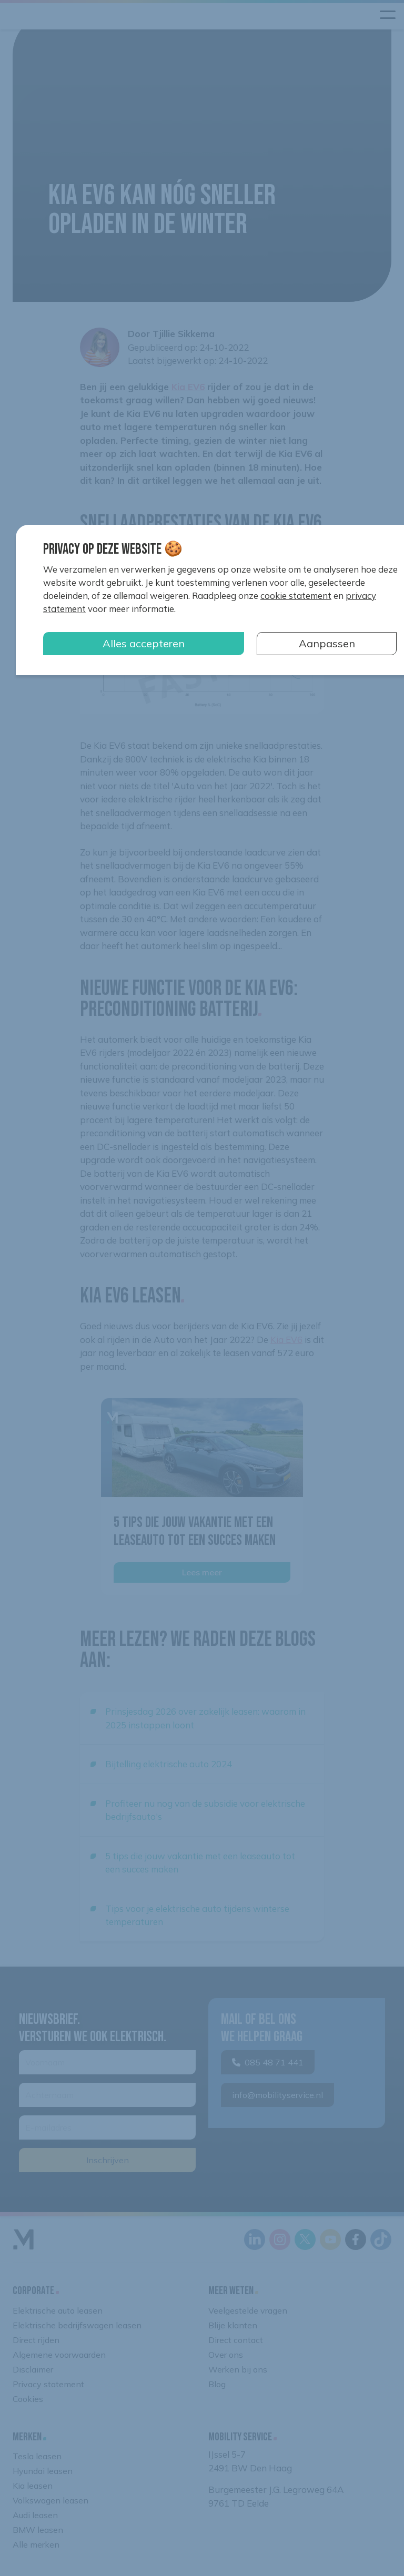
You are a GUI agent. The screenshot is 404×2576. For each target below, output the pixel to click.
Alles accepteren (144, 643)
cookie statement (295, 595)
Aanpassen (327, 643)
